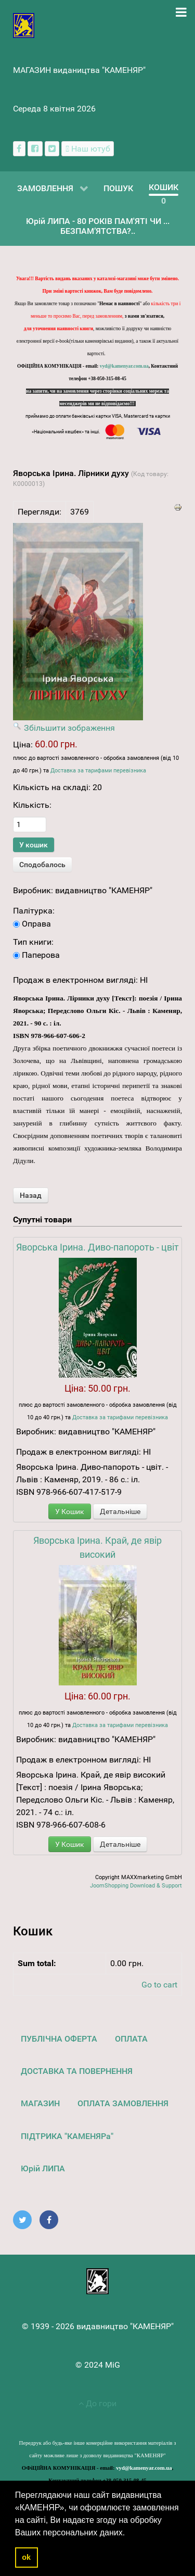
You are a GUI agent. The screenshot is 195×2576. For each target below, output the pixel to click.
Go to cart (159, 1985)
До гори (97, 2403)
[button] (129, 2533)
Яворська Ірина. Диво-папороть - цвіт (97, 1247)
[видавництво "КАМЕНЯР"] (23, 25)
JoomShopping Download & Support (136, 1885)
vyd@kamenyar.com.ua (124, 366)
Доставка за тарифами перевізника (98, 770)
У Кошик (69, 1511)
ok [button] (26, 2557)
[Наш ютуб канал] (87, 148)
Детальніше (120, 1511)
